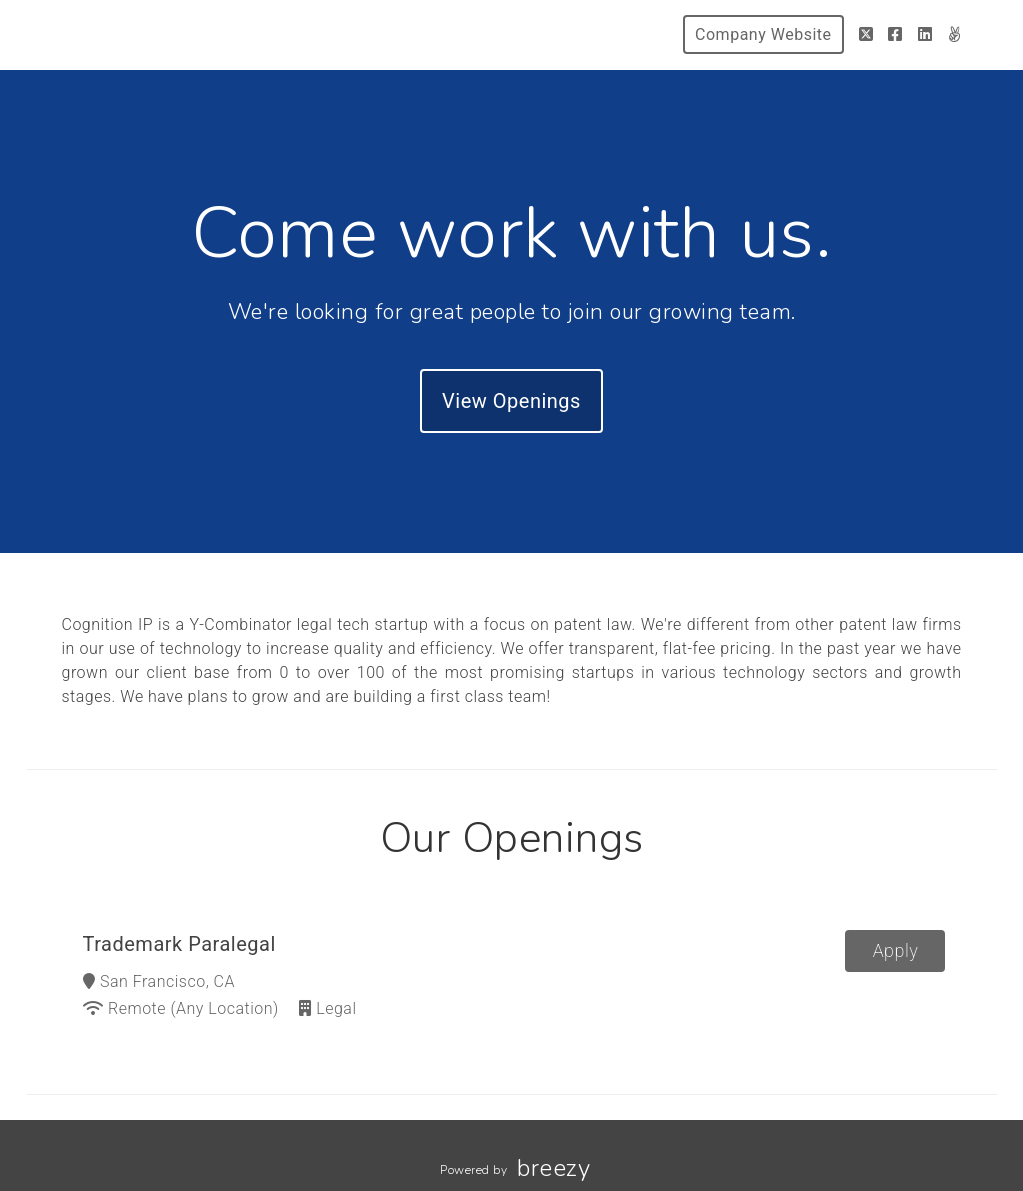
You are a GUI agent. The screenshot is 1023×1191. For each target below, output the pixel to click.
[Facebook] (895, 34)
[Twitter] (866, 34)
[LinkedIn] (925, 34)
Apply (896, 950)
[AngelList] (954, 34)
